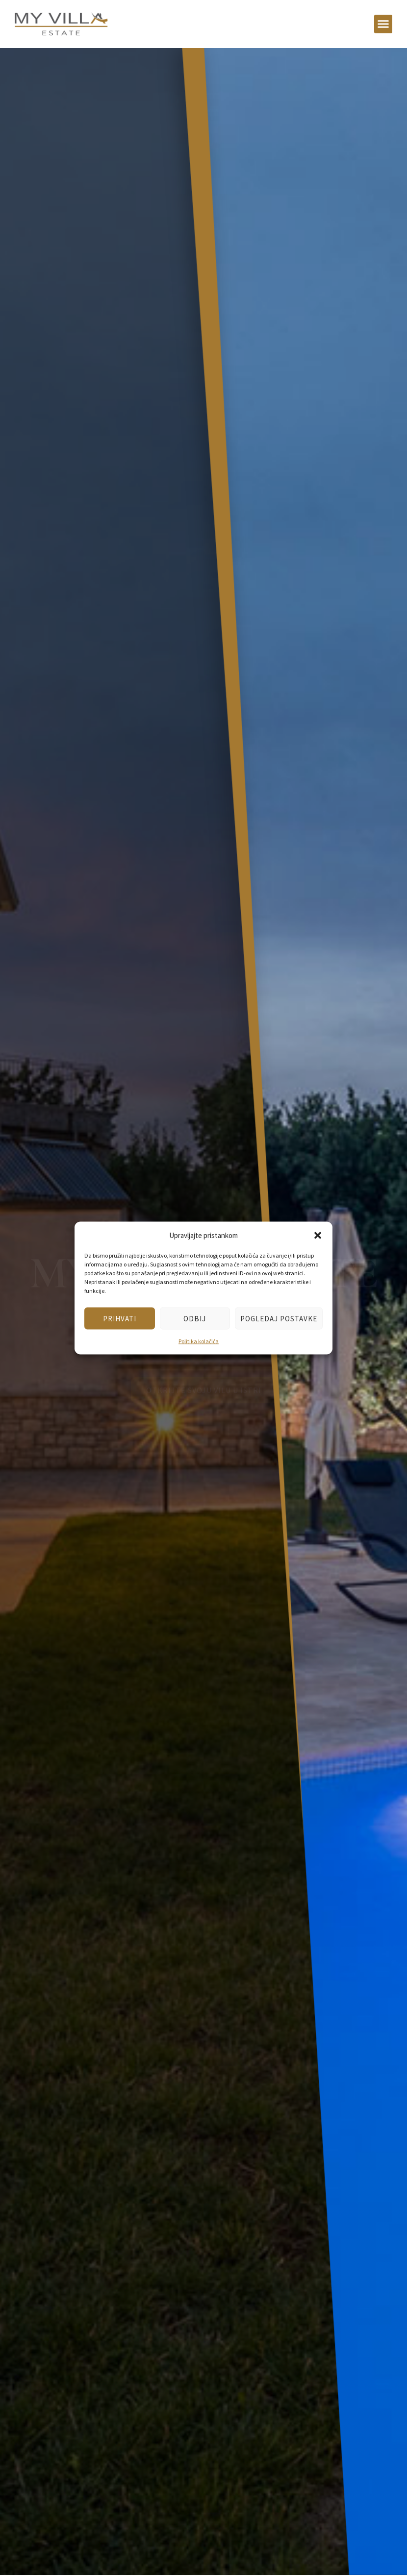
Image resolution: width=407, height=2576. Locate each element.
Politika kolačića (198, 1341)
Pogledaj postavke (278, 1318)
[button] (318, 1235)
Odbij (194, 1318)
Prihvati (119, 1318)
